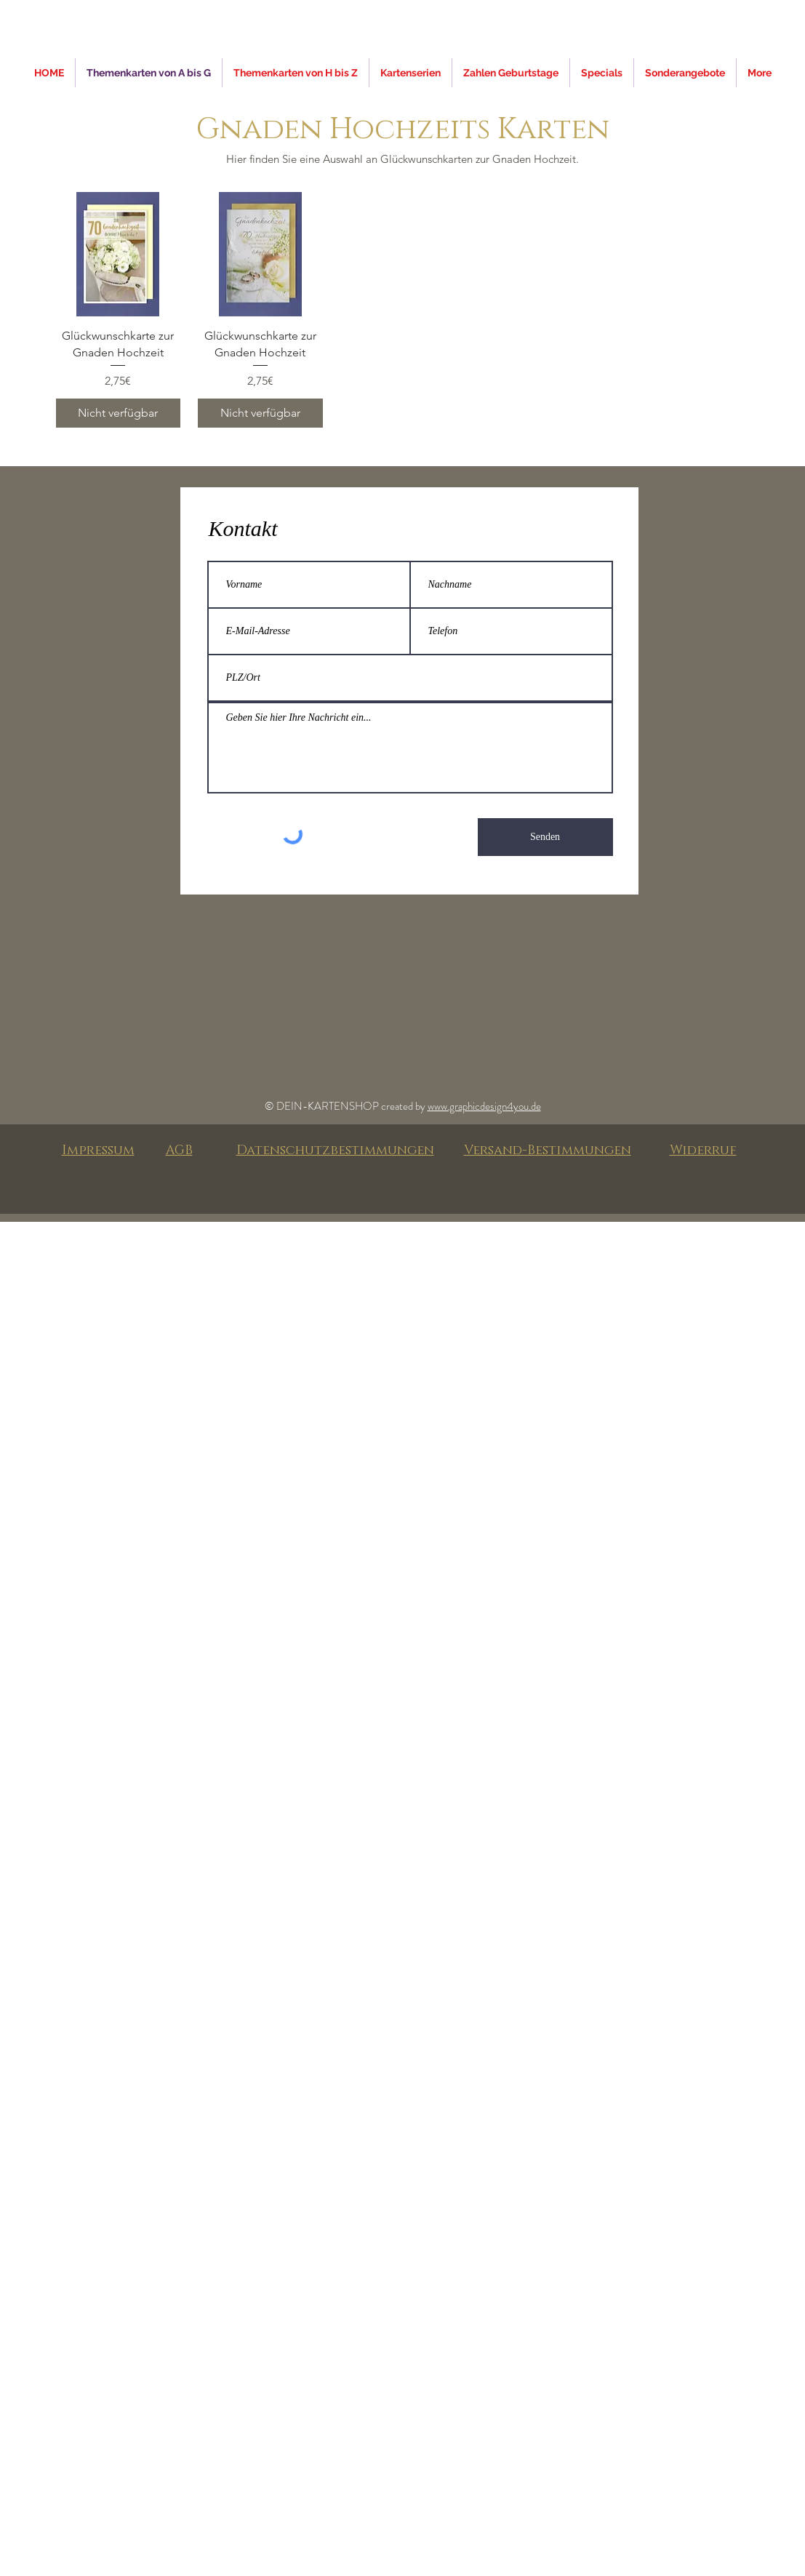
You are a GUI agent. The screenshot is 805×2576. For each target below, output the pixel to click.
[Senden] (545, 837)
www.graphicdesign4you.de (484, 1106)
